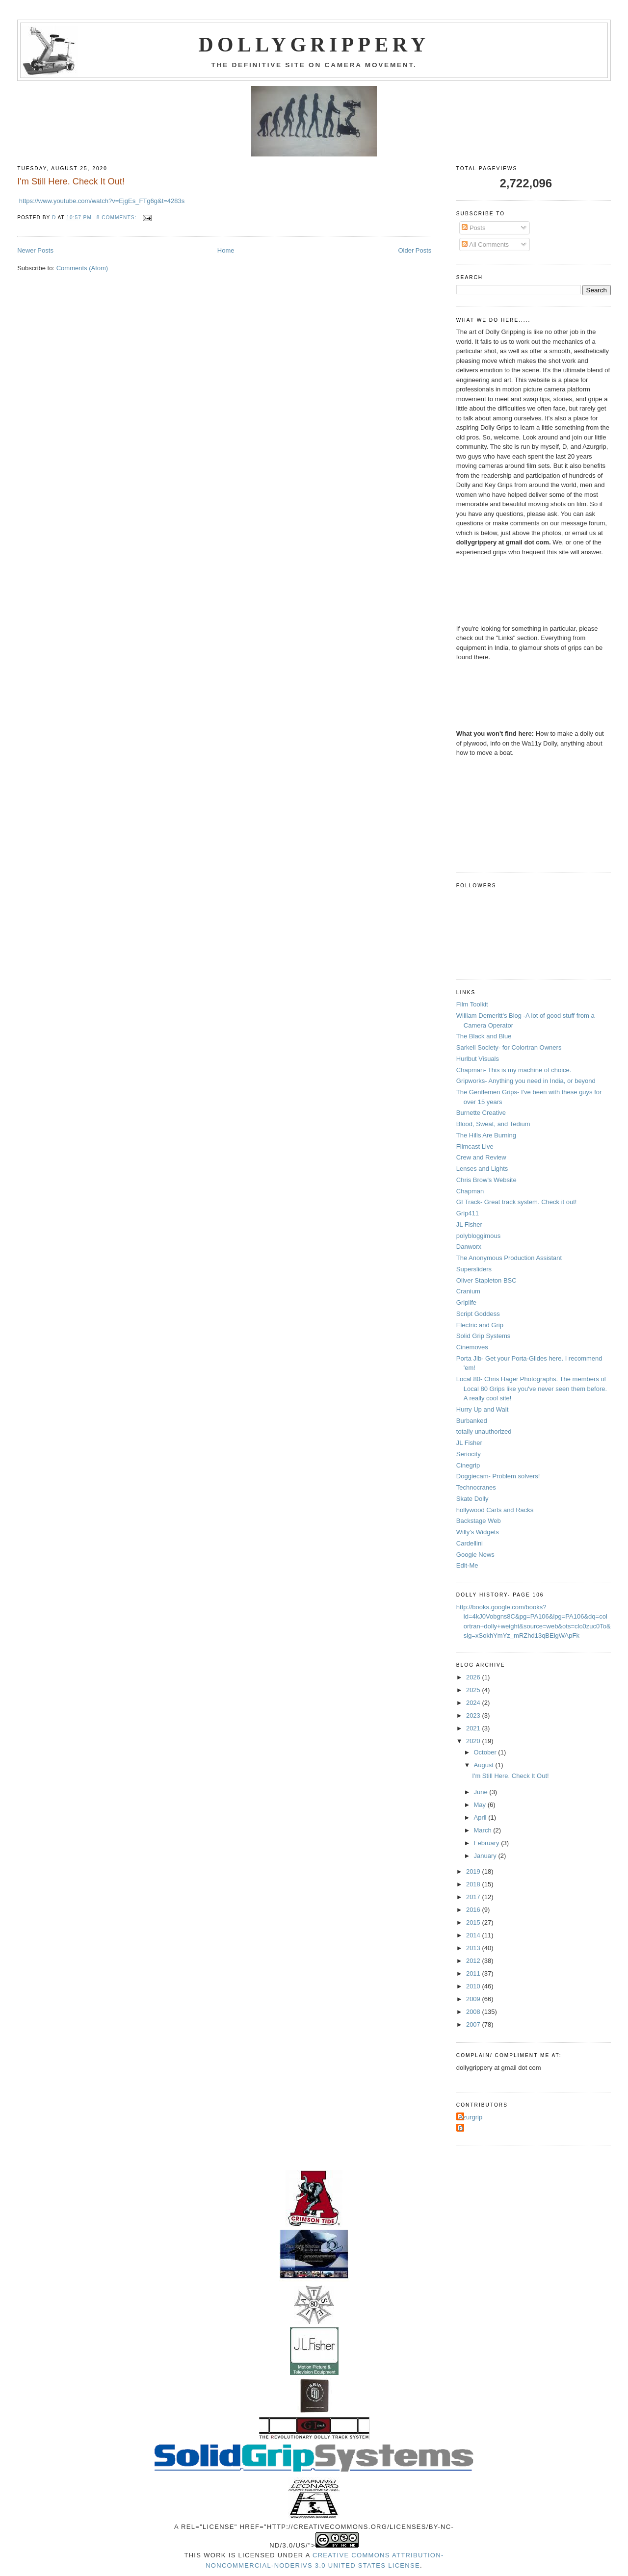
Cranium (468, 1291)
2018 (474, 1884)
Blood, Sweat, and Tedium (493, 1124)
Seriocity (468, 1454)
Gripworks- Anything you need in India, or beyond (526, 1080)
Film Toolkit (472, 1004)
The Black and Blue (484, 1036)
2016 (474, 1909)
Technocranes (476, 1487)
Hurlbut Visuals (477, 1058)
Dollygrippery (314, 44)
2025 (474, 1690)
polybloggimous (478, 1235)
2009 (474, 1999)
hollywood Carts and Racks (495, 1510)
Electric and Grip (479, 1325)
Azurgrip (470, 2117)
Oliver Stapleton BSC (486, 1280)
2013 (474, 1948)
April (481, 1817)
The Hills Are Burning (486, 1135)
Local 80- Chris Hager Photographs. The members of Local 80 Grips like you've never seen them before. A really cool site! (531, 1388)
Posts (473, 228)
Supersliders (474, 1269)
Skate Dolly (472, 1498)
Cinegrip (468, 1465)
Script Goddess (478, 1313)
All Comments (485, 244)
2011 (474, 1973)
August (485, 1765)
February (487, 1843)
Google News (475, 1554)
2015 (474, 1922)
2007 (474, 2024)
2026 (474, 1677)
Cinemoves (472, 1347)
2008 (474, 2011)
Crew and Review (481, 1157)
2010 (474, 1986)
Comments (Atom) (82, 268)
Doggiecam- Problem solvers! (498, 1476)
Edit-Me (467, 1565)
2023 (474, 1715)
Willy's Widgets (477, 1532)
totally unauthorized (484, 1431)
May (481, 1804)
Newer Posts (35, 250)
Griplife (466, 1302)
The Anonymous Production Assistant (509, 1258)
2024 (474, 1702)
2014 (474, 1935)
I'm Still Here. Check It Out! (71, 181)
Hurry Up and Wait (482, 1409)
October (486, 1752)
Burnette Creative (481, 1112)
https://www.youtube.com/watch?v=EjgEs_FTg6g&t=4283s (101, 201)
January (486, 1855)
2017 (474, 1897)
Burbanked (471, 1420)
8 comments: (117, 217)
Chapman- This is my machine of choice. (514, 1070)
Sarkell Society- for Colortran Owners (509, 1047)
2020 (474, 1741)
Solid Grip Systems (483, 1336)
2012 (474, 1960)
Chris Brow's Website (486, 1180)
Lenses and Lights (482, 1168)
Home (226, 250)
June (482, 1792)
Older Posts (414, 250)
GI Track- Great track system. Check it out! (516, 1202)
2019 (474, 1871)
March (484, 1830)
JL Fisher (469, 1224)
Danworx (468, 1246)
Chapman (470, 1191)
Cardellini (469, 1543)
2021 (474, 1728)
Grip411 (467, 1213)
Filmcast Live (475, 1146)
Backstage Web (478, 1520)
